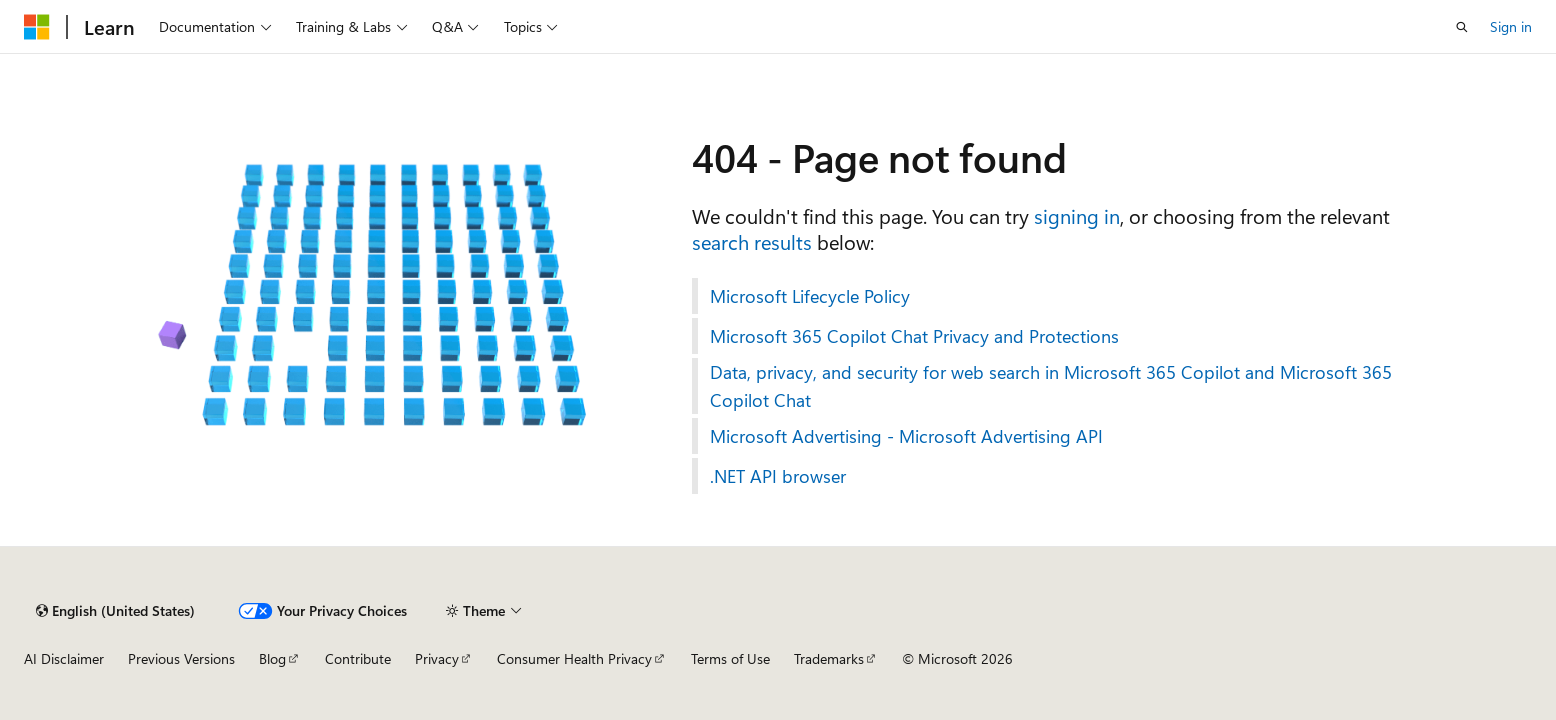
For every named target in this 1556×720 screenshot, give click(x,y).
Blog (272, 658)
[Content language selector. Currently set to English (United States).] (115, 611)
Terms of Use (730, 658)
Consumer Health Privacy (574, 658)
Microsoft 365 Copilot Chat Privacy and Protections (914, 336)
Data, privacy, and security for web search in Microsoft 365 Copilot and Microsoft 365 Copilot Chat (1051, 386)
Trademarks (829, 658)
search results (752, 241)
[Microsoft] (37, 27)
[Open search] (1462, 27)
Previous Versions (181, 658)
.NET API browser (778, 476)
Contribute (358, 658)
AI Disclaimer (64, 658)
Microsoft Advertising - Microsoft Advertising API (906, 436)
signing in (1077, 215)
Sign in (1511, 26)
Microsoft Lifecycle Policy (810, 296)
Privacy (437, 658)
